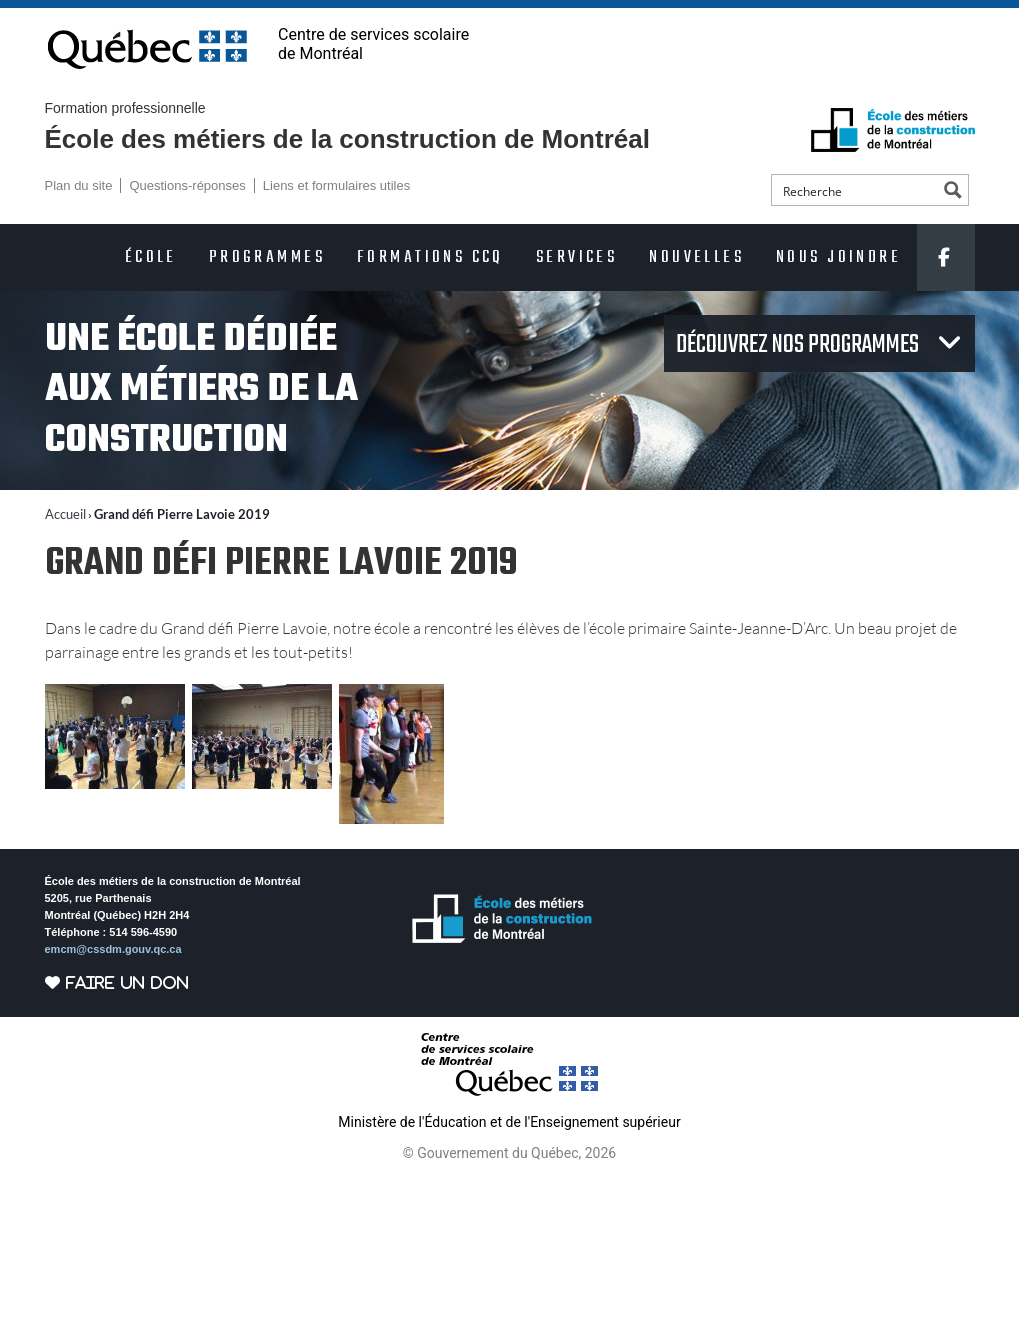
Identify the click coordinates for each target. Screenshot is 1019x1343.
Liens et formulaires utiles (336, 185)
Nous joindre (838, 257)
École (151, 257)
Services (576, 257)
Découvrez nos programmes (799, 345)
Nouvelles (696, 257)
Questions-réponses (187, 185)
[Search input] (856, 190)
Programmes (267, 257)
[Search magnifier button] (953, 190)
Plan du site (79, 185)
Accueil (65, 514)
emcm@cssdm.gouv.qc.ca (113, 949)
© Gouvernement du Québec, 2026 (509, 1153)
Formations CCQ (430, 257)
